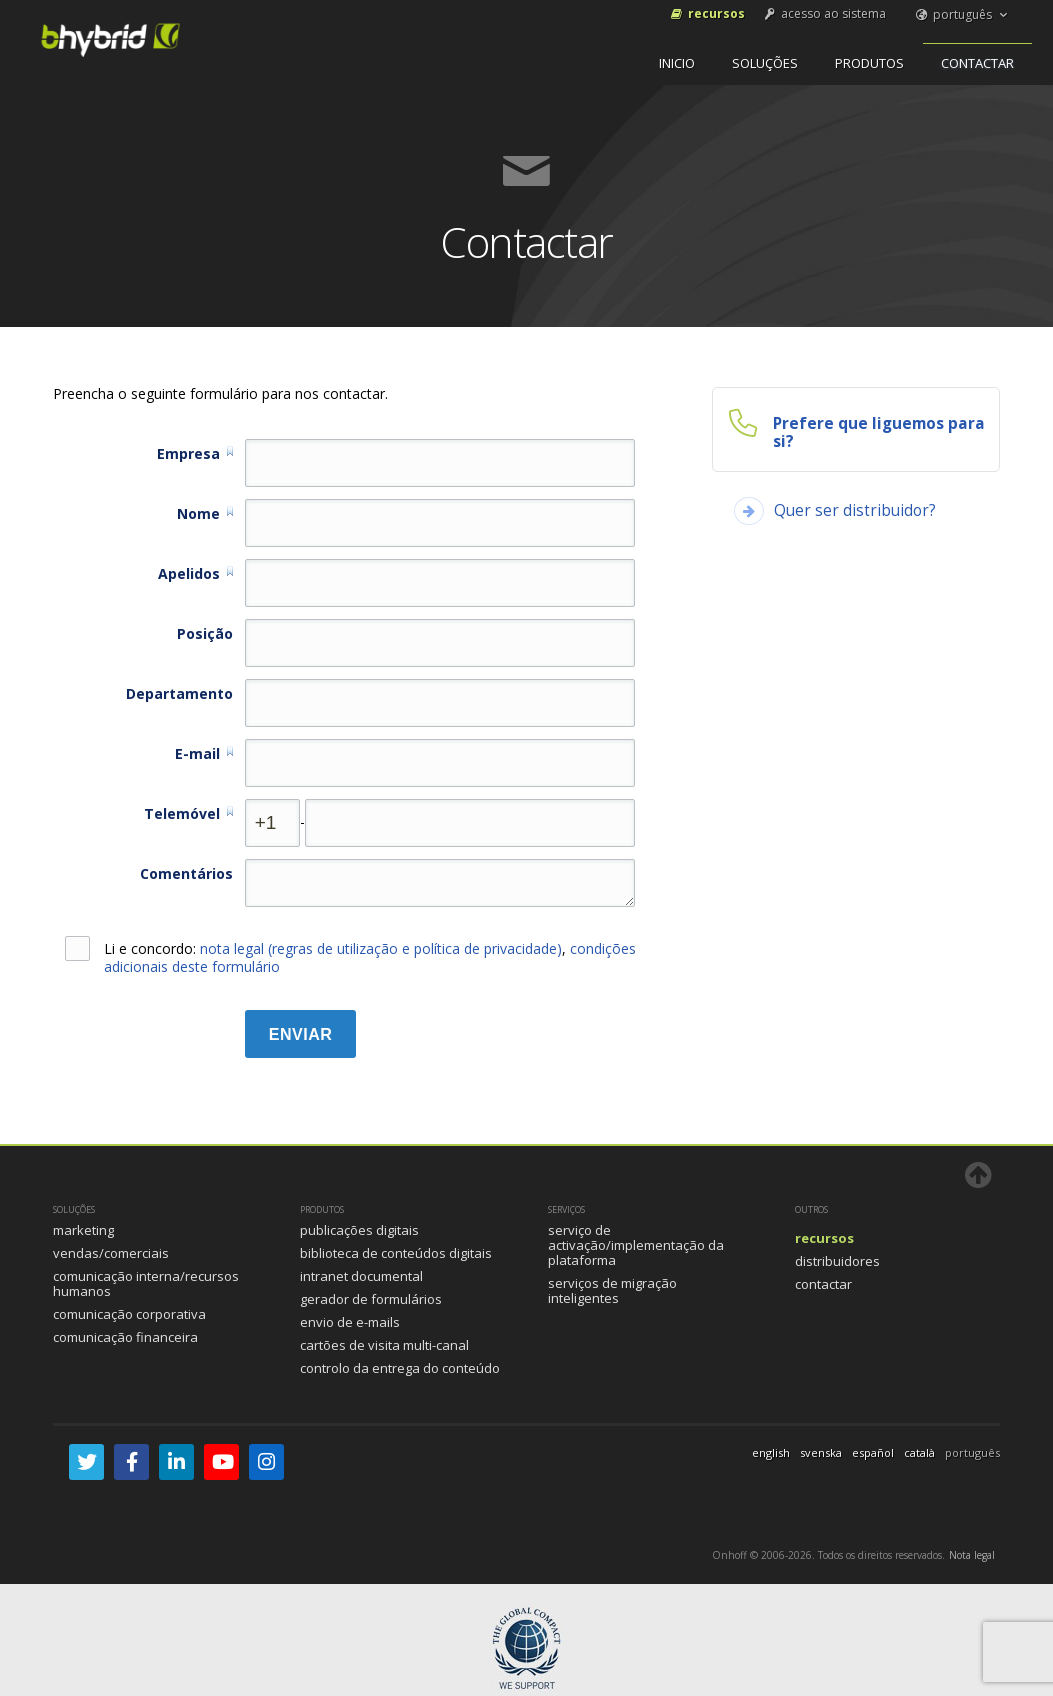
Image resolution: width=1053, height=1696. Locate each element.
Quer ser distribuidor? (855, 510)
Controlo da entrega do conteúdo (400, 1368)
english (771, 1452)
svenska (821, 1452)
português (962, 14)
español (873, 1452)
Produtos (869, 63)
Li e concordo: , (350, 958)
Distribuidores (837, 1261)
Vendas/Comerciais (111, 1253)
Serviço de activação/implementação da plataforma (636, 1245)
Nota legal (972, 1555)
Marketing (83, 1230)
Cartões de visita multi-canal (384, 1345)
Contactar (977, 63)
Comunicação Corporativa (129, 1314)
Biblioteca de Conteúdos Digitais (396, 1253)
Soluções (765, 63)
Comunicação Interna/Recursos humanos (146, 1283)
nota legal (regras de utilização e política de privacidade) (381, 948)
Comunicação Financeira (125, 1337)
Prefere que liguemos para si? (879, 432)
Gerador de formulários (371, 1299)
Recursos (706, 13)
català (919, 1452)
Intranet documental (361, 1276)
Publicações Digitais (359, 1230)
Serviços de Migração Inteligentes (612, 1290)
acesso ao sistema (824, 13)
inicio (677, 63)
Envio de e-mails (350, 1322)
